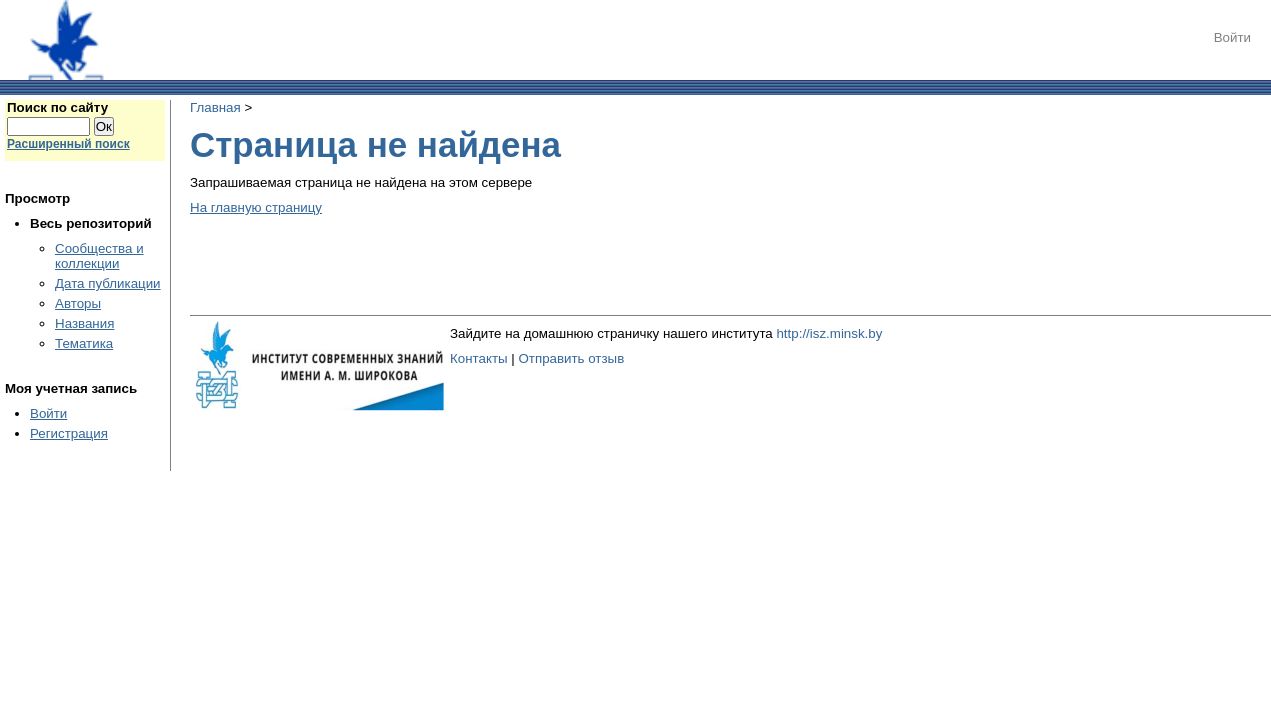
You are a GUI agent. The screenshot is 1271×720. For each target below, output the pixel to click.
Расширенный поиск (68, 144)
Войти (1232, 37)
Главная (215, 107)
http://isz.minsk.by (829, 333)
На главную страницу (256, 207)
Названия (84, 323)
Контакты (479, 358)
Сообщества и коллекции (99, 256)
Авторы (78, 303)
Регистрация (69, 433)
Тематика (84, 343)
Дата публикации (108, 283)
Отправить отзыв (571, 358)
